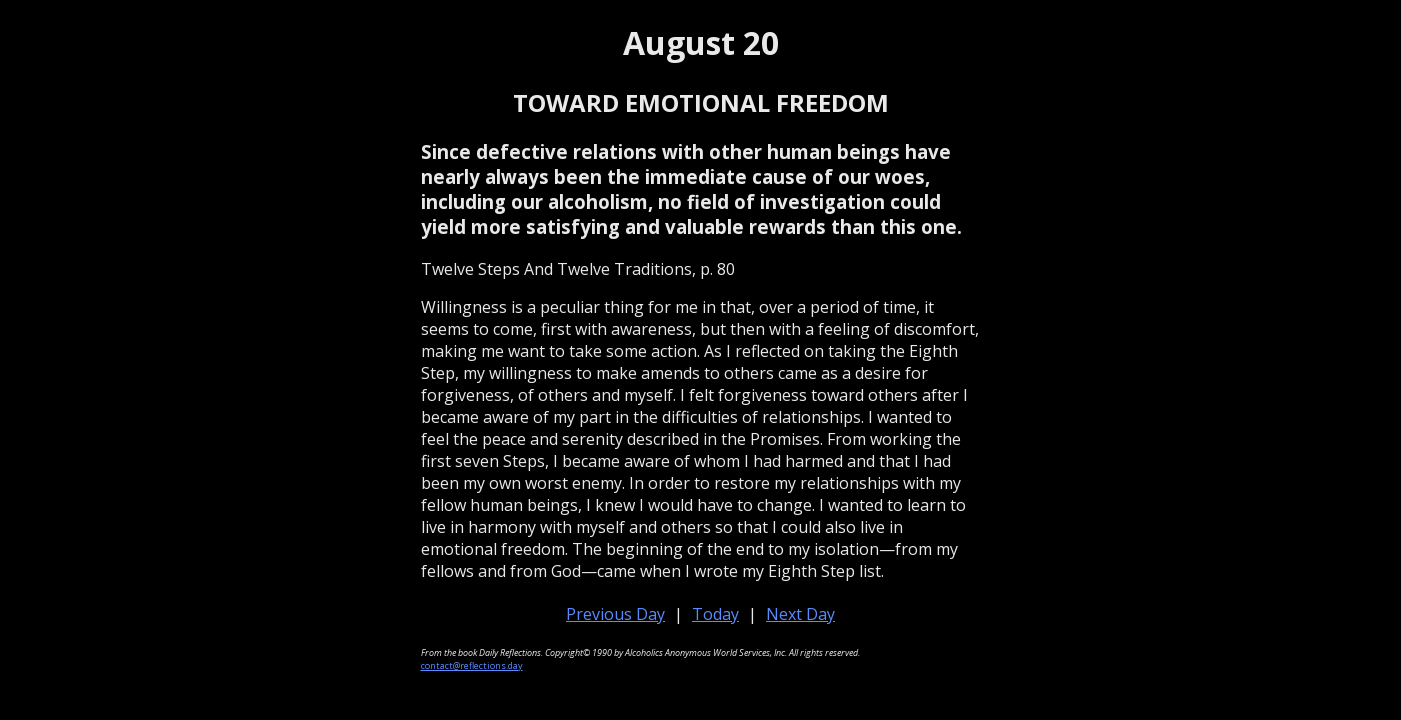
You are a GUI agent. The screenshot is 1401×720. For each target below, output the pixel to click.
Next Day (800, 614)
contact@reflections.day (472, 665)
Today (715, 614)
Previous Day (615, 614)
